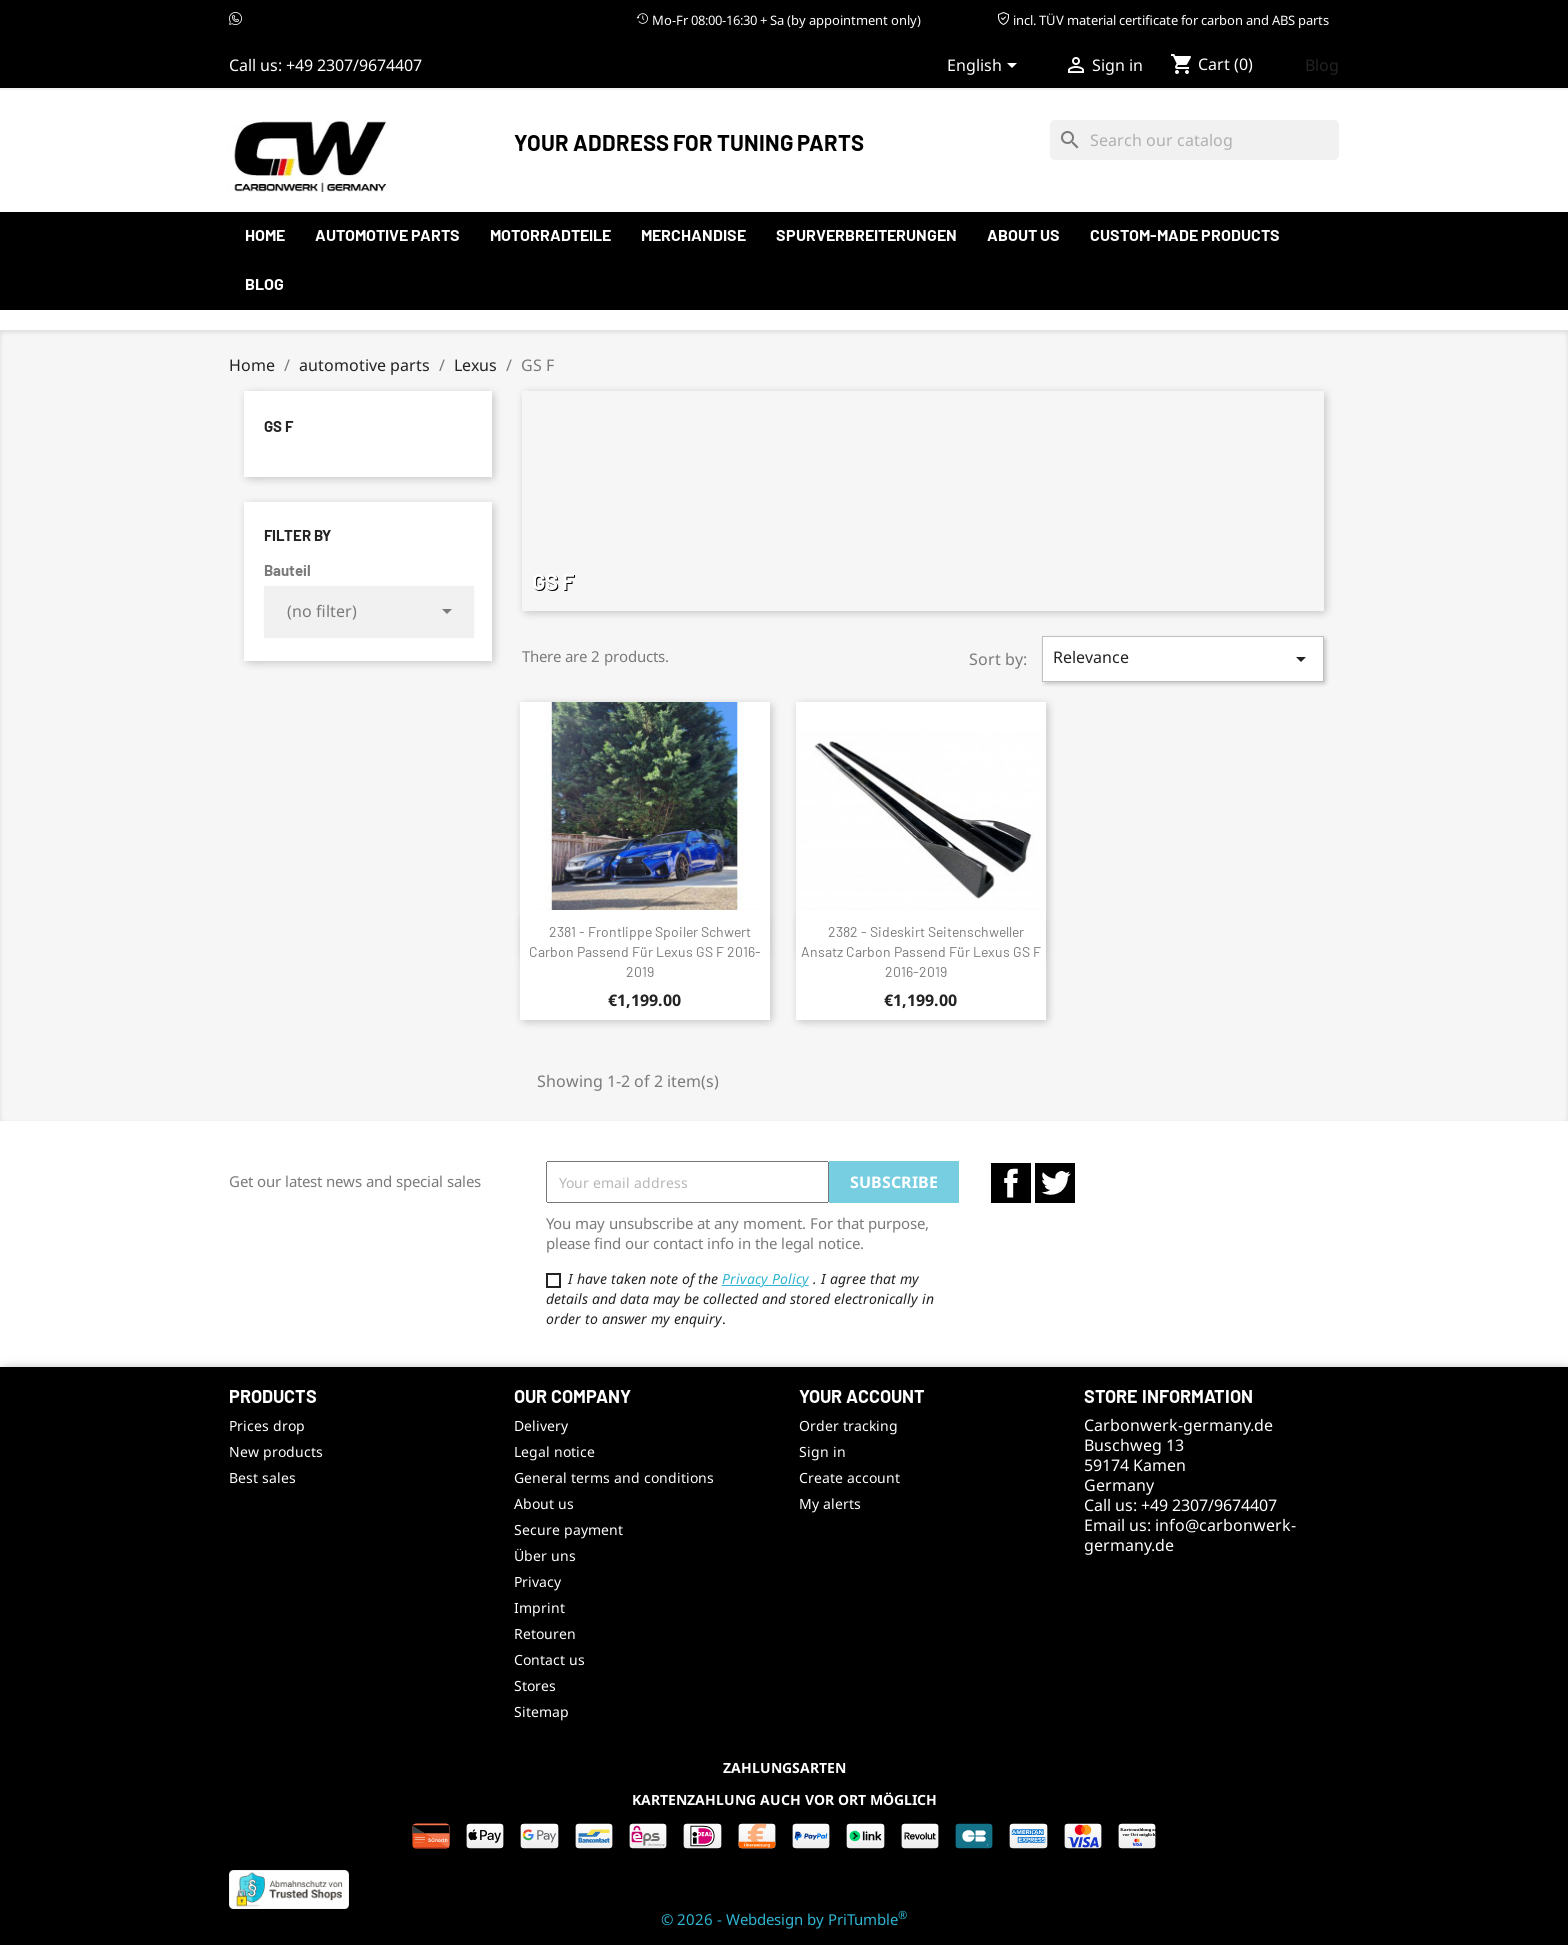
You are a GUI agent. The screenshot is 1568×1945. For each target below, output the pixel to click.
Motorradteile (550, 234)
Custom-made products (1185, 234)
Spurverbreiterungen (866, 234)
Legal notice (554, 1451)
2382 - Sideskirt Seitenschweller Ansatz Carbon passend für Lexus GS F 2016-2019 (921, 951)
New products (276, 1451)
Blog (1322, 65)
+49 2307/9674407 (354, 65)
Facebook (1011, 1183)
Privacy (537, 1581)
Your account (862, 1396)
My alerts (830, 1503)
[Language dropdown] (985, 67)
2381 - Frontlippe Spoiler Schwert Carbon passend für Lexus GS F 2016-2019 (645, 951)
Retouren (545, 1633)
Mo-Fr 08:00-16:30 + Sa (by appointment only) (778, 20)
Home (265, 234)
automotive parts (387, 234)
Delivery (541, 1425)
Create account (849, 1477)
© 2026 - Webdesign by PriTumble (784, 1919)
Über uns (545, 1555)
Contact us (549, 1659)
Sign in (822, 1451)
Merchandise (693, 234)
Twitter (1055, 1183)
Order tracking (848, 1425)
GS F (278, 426)
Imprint (539, 1607)
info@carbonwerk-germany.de (1190, 1535)
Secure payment (568, 1529)
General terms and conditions (614, 1477)
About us (1023, 234)
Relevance (1183, 658)
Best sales (262, 1477)
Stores (535, 1685)
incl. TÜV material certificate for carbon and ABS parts (1163, 20)
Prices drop (267, 1425)
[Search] (1194, 140)
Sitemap (541, 1711)
